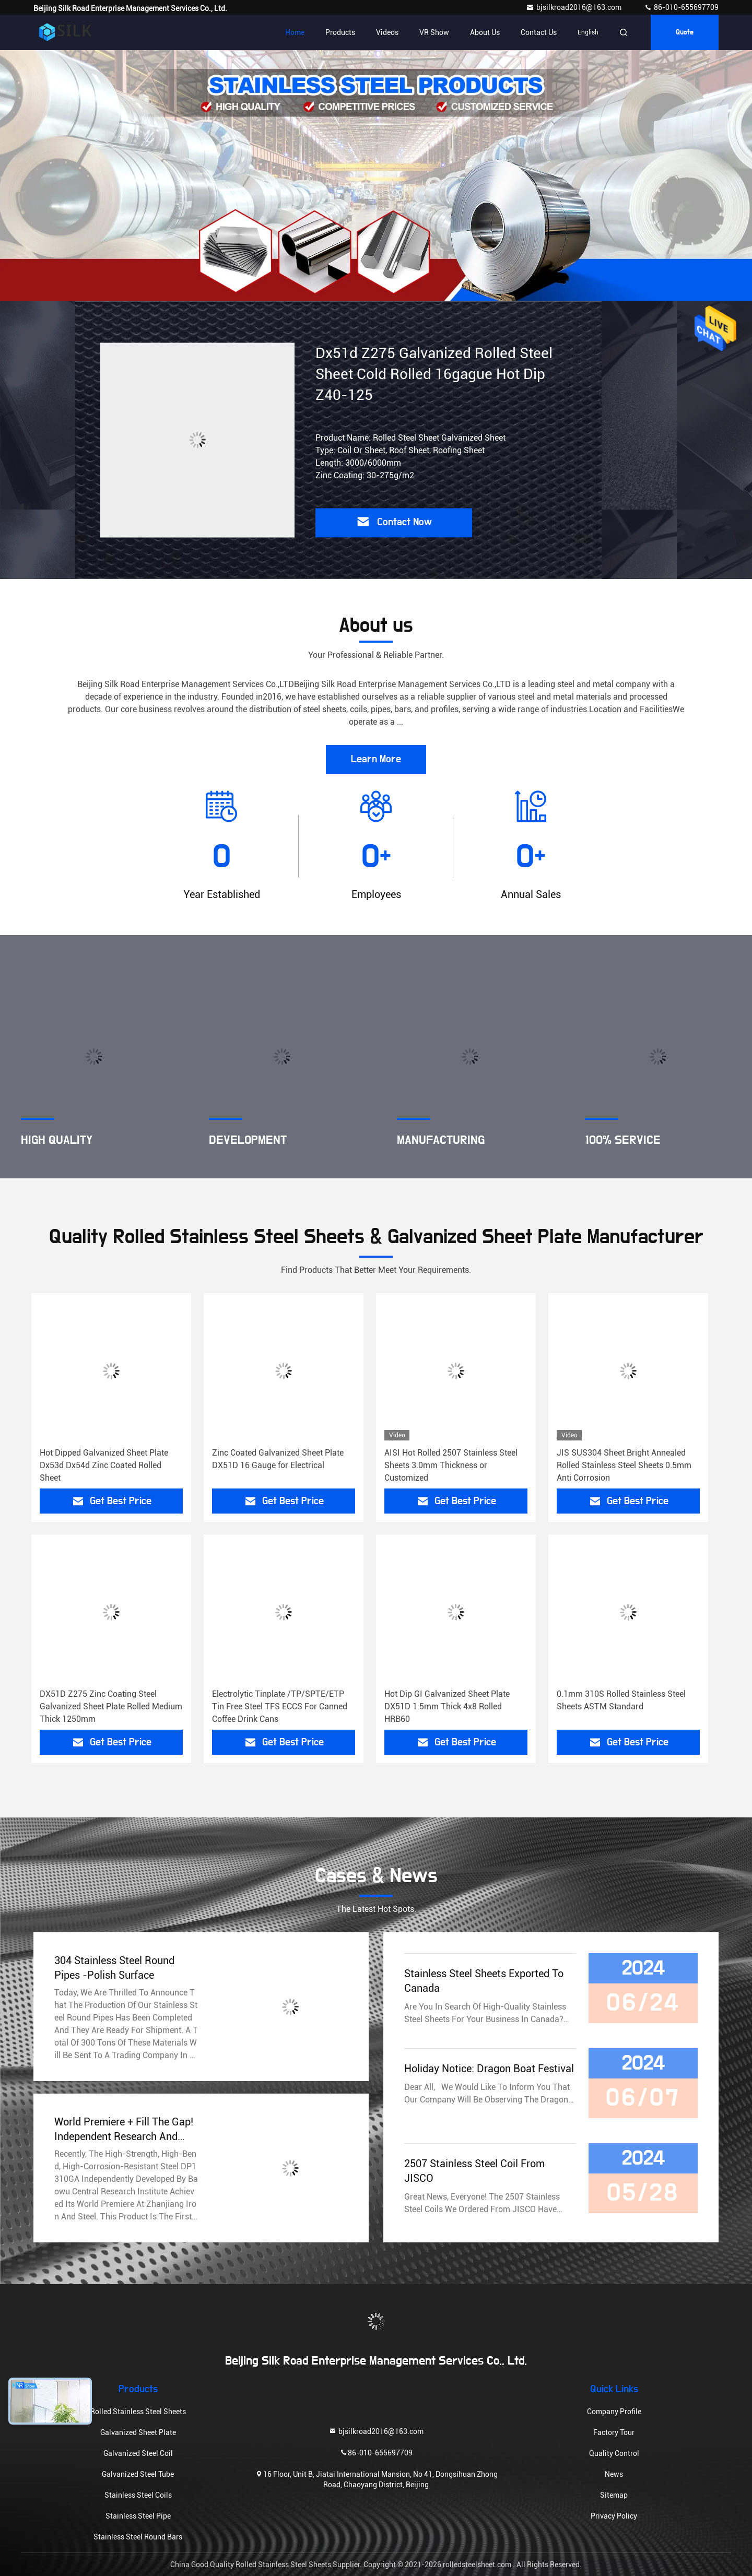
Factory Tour (613, 2432)
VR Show (434, 32)
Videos (387, 32)
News (614, 2474)
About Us (485, 32)
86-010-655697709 (681, 7)
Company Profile (614, 2411)
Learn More (376, 759)
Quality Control (614, 2453)
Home (294, 32)
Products (340, 32)
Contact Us (539, 32)
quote (685, 32)
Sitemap (614, 2495)
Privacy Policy (614, 2516)
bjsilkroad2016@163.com (574, 7)
